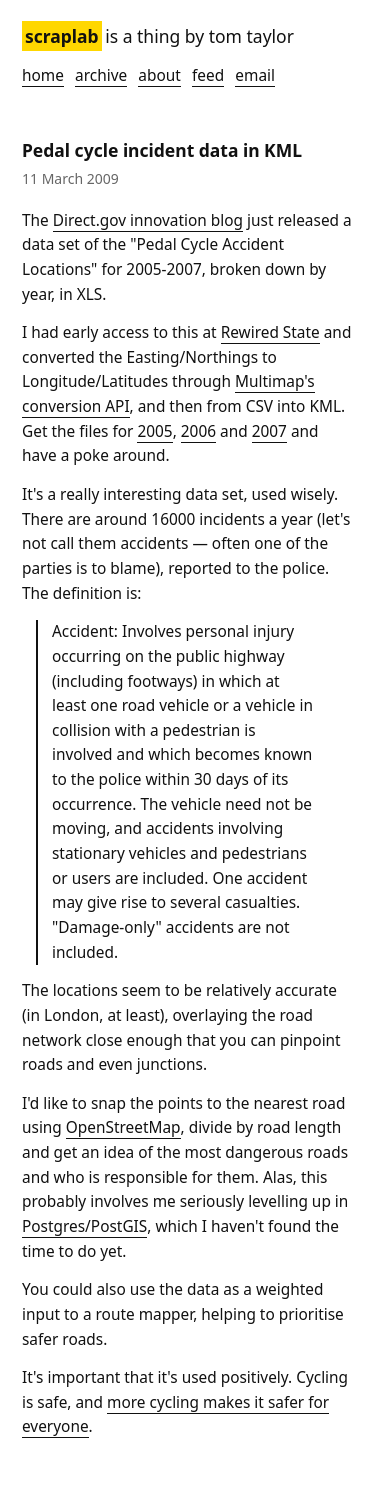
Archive (101, 75)
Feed (208, 75)
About (159, 75)
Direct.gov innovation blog (148, 220)
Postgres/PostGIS (84, 1226)
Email (255, 75)
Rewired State (270, 332)
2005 (154, 431)
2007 (269, 431)
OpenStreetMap (123, 1127)
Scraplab (62, 36)
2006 (198, 431)
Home (43, 75)
